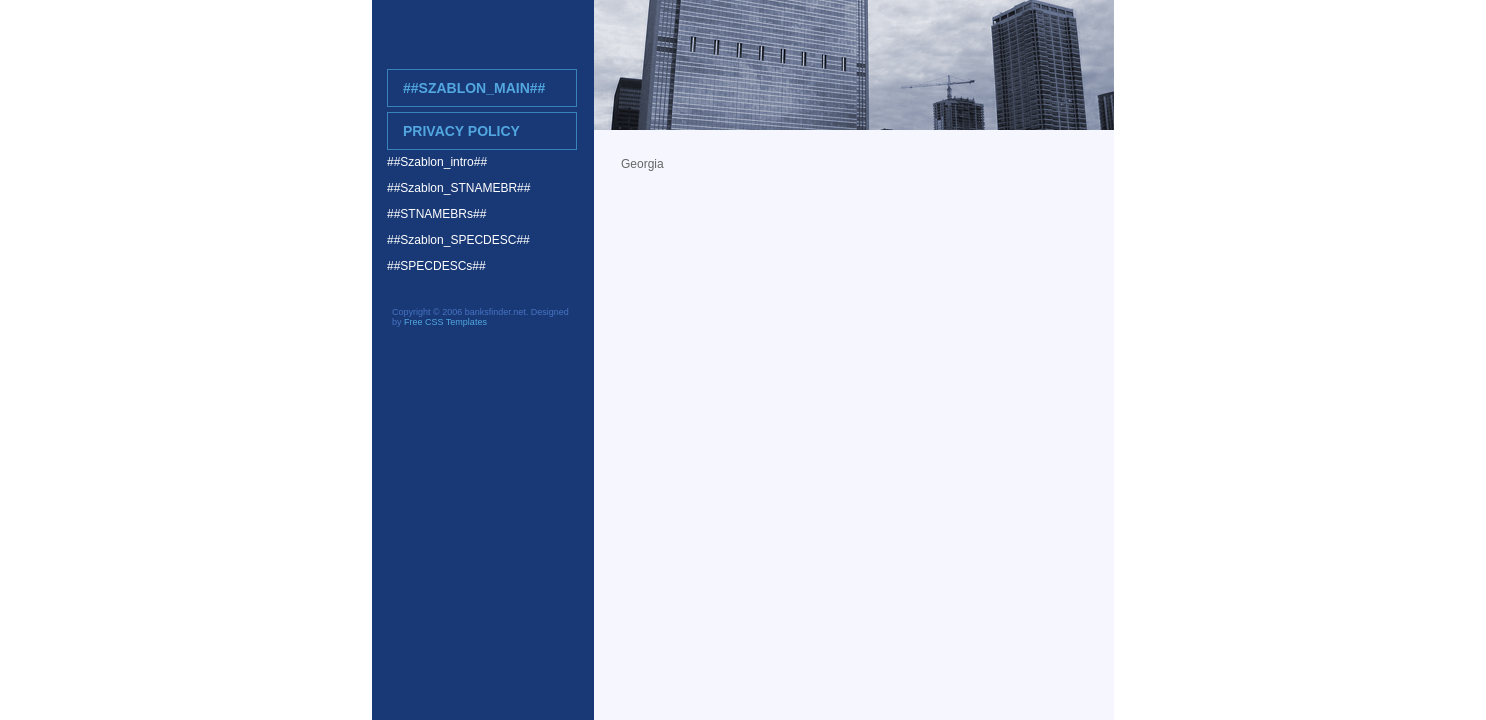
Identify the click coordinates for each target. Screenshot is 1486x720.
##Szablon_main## (474, 88)
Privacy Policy (461, 131)
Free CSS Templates (445, 322)
